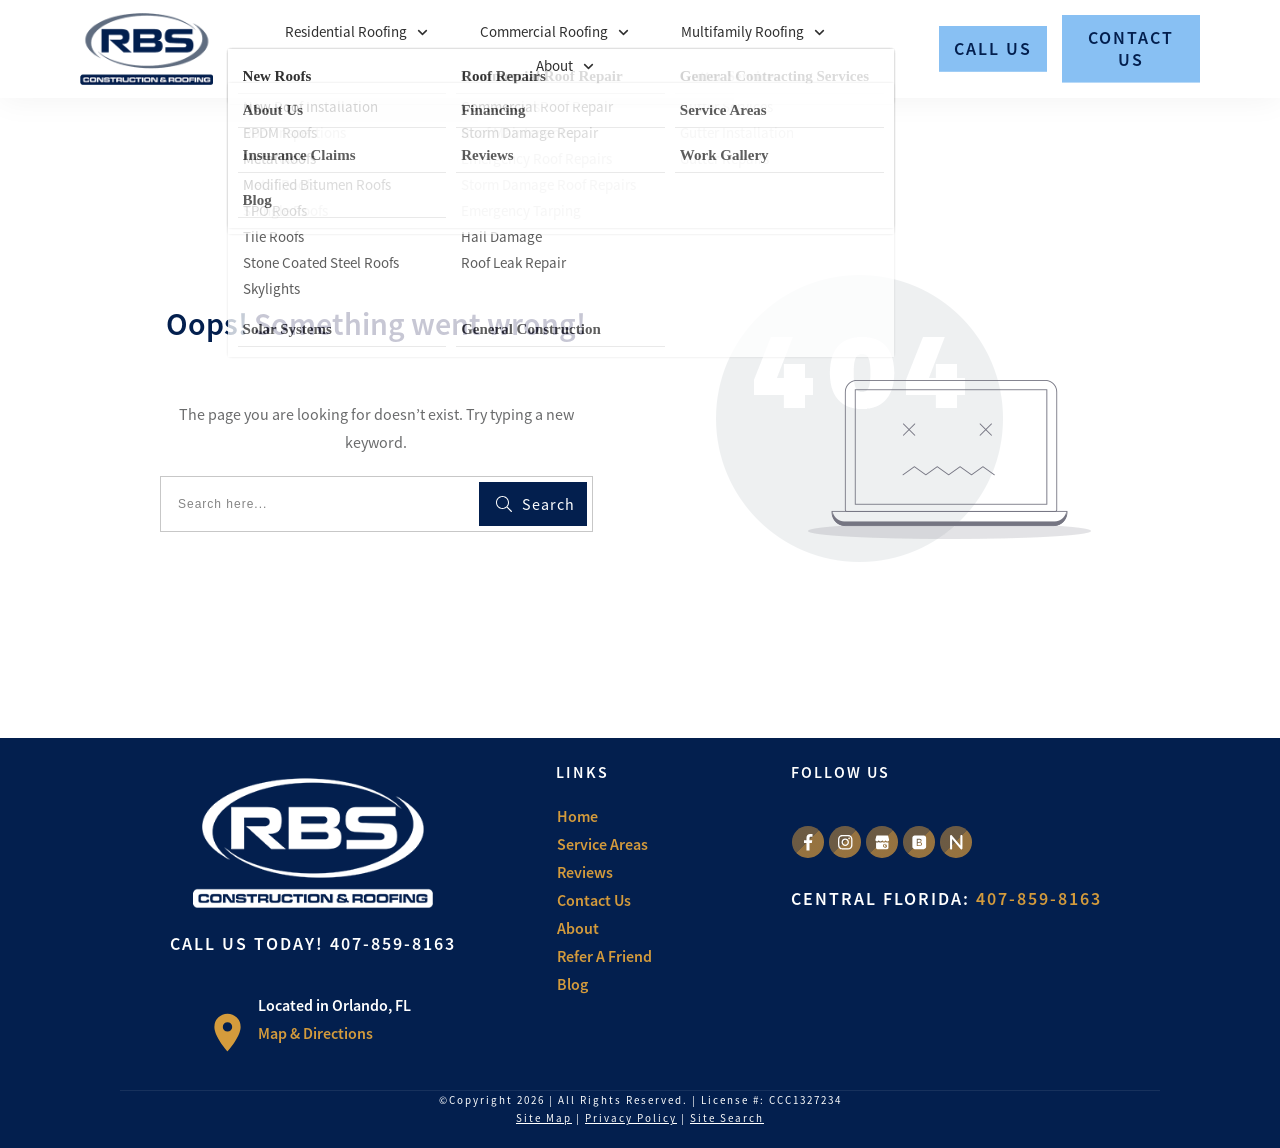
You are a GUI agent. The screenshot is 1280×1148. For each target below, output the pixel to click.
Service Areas (602, 844)
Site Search (727, 1118)
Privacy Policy (631, 1118)
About (578, 928)
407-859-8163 (393, 943)
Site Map (544, 1118)
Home (577, 816)
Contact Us (594, 900)
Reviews (585, 872)
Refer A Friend (604, 956)
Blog (572, 984)
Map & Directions (315, 1033)
